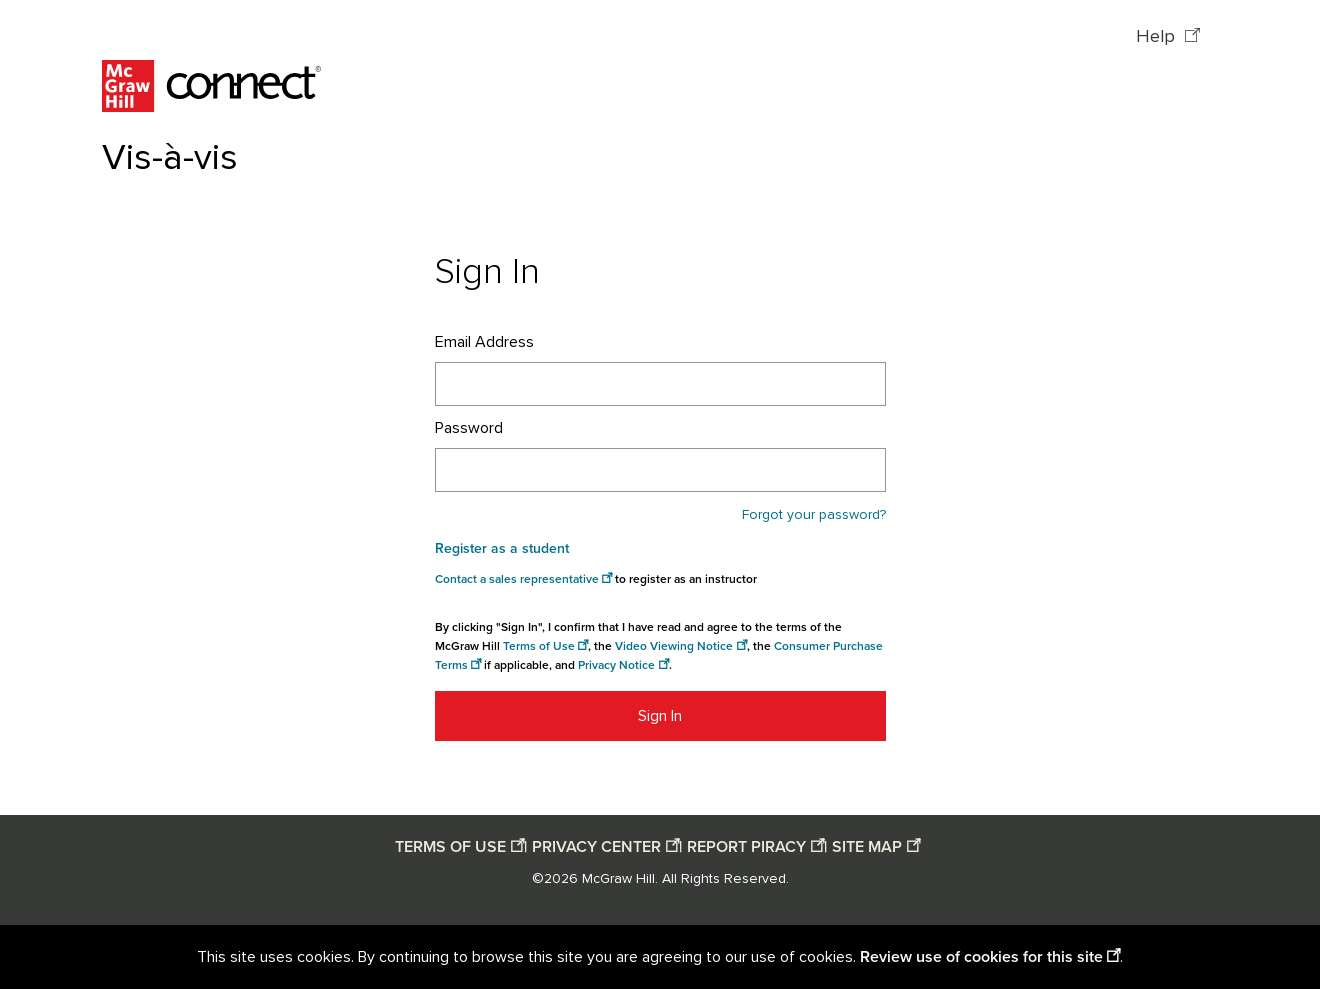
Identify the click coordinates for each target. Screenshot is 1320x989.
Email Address (484, 342)
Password (469, 428)
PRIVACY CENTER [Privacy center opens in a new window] (596, 847)
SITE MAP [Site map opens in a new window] (867, 847)
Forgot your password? (814, 515)
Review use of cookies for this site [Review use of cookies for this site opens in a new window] (981, 957)
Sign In (660, 716)
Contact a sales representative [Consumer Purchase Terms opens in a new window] (517, 579)
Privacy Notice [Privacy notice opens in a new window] (616, 665)
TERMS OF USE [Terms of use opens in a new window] (450, 847)
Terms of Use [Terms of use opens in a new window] (539, 646)
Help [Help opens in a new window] (1158, 37)
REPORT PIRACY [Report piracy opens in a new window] (746, 847)
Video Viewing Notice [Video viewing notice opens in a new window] (674, 646)
